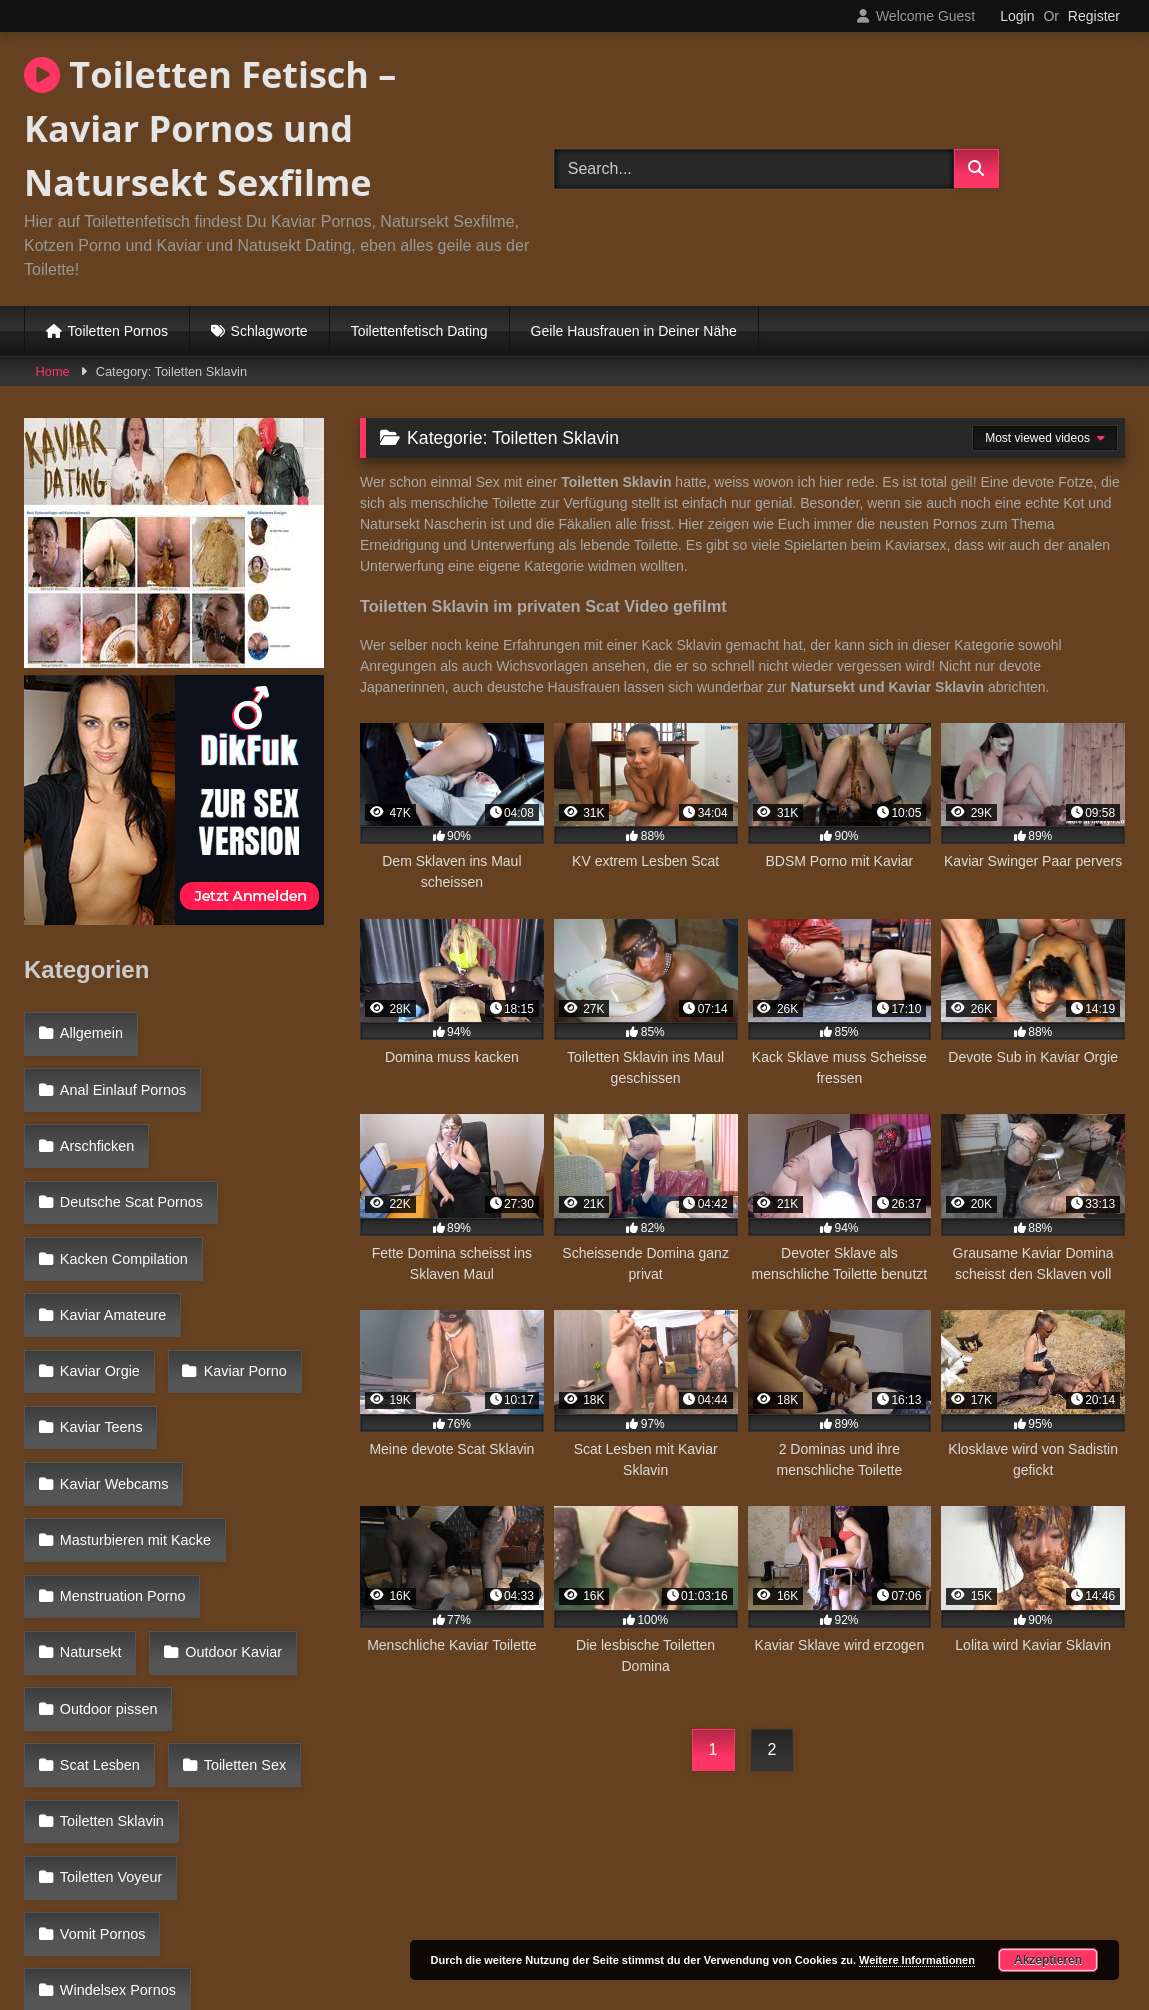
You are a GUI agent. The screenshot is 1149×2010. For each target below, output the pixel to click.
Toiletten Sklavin (248, 1549)
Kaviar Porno (99, 1289)
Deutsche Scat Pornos (129, 1160)
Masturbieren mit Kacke (133, 1376)
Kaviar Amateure (111, 1246)
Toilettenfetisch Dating (419, 331)
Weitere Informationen (917, 1960)
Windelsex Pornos (116, 1679)
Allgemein (89, 1030)
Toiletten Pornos (118, 331)
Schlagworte (269, 331)
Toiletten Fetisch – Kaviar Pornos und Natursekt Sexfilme (210, 128)
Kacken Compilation (122, 1203)
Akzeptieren (1048, 1960)
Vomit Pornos (101, 1636)
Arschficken (95, 1116)
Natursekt (271, 1419)
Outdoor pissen (107, 1506)
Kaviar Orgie (260, 1246)
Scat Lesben (252, 1506)
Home (53, 371)
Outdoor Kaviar (106, 1463)
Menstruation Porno (121, 1419)
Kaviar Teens (238, 1289)
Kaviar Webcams (112, 1333)
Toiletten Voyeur (109, 1593)
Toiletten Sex (99, 1549)
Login (1017, 16)
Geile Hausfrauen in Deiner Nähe (634, 331)
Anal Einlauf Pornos (121, 1073)
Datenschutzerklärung (707, 1923)
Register (1094, 16)
